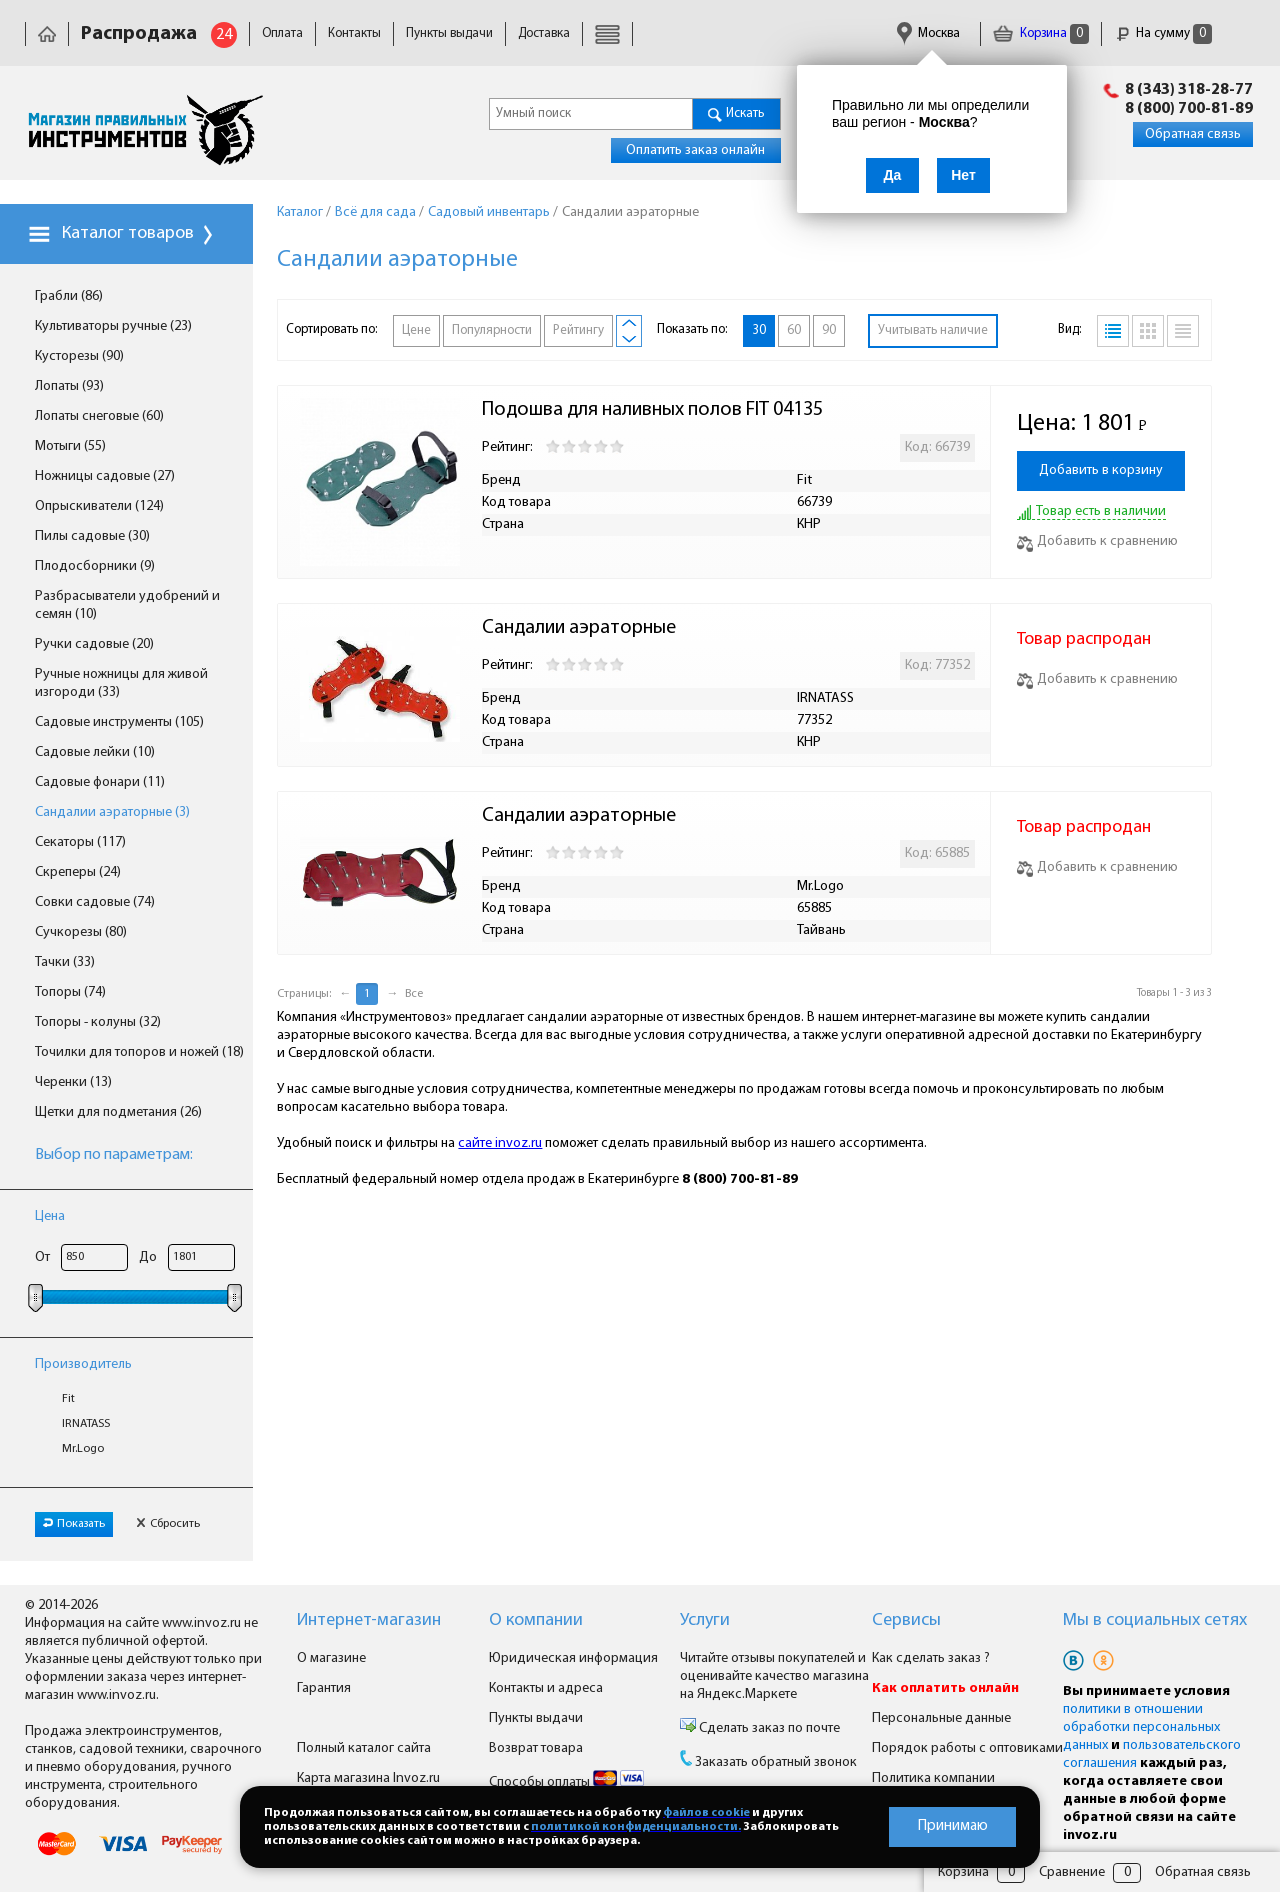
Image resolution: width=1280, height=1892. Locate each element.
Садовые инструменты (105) (119, 722)
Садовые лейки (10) (95, 752)
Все (414, 994)
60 (794, 330)
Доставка (544, 33)
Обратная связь (1193, 134)
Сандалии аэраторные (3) (112, 812)
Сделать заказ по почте (768, 1728)
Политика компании (933, 1778)
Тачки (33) (65, 962)
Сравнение (1072, 1872)
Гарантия (324, 1688)
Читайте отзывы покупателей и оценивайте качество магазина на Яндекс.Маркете (774, 1676)
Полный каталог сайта (364, 1748)
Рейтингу (578, 330)
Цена (50, 1216)
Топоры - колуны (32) (98, 1022)
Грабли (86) (69, 296)
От (42, 1257)
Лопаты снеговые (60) (99, 416)
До (148, 1257)
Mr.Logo (83, 1449)
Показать (74, 1524)
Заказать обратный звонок (776, 1762)
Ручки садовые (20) (94, 644)
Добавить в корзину (1101, 470)
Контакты (354, 33)
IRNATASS (86, 1424)
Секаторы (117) (80, 842)
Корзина (1041, 33)
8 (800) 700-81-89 (1189, 109)
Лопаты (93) (69, 386)
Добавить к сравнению (1097, 541)
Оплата (282, 33)
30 (759, 330)
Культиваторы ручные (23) (113, 326)
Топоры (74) (70, 992)
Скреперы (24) (78, 872)
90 (829, 330)
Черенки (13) (73, 1082)
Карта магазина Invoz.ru (368, 1778)
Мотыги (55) (70, 446)
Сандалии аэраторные (579, 628)
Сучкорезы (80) (81, 932)
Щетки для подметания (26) (118, 1112)
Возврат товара (536, 1748)
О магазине (331, 1658)
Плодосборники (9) (95, 566)
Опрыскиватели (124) (99, 506)
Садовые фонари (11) (100, 782)
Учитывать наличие (933, 330)
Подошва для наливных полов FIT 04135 (652, 410)
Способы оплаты (566, 1782)
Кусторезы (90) (79, 356)
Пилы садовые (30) (92, 536)
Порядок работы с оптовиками (967, 1748)
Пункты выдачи (449, 33)
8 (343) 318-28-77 (1189, 90)
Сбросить (168, 1524)
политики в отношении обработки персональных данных (1141, 1727)
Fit (68, 1399)
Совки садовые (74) (95, 902)
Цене (416, 330)
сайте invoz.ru (500, 1143)
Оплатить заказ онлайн (695, 150)
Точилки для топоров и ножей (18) (139, 1052)
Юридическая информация (573, 1658)
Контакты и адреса (546, 1688)
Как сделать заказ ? (931, 1658)
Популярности (492, 330)
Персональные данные (941, 1718)
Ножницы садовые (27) (105, 476)
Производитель (83, 1364)
